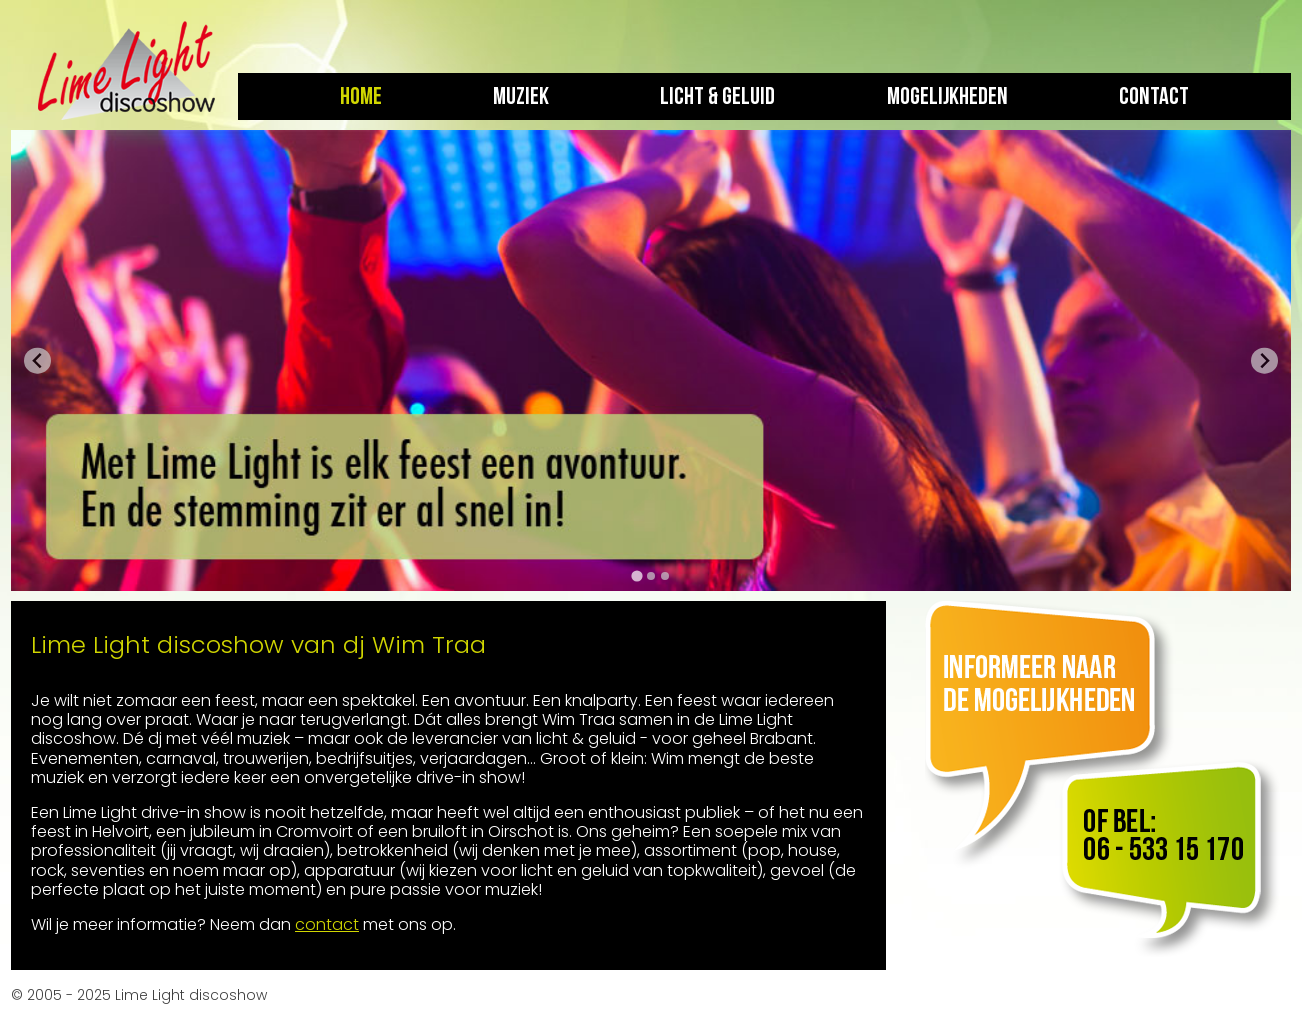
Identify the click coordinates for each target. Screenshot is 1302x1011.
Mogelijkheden (947, 96)
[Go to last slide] (37, 360)
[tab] (636, 575)
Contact (1154, 96)
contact (327, 924)
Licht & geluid (717, 96)
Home (361, 96)
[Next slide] (1264, 360)
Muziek (521, 96)
